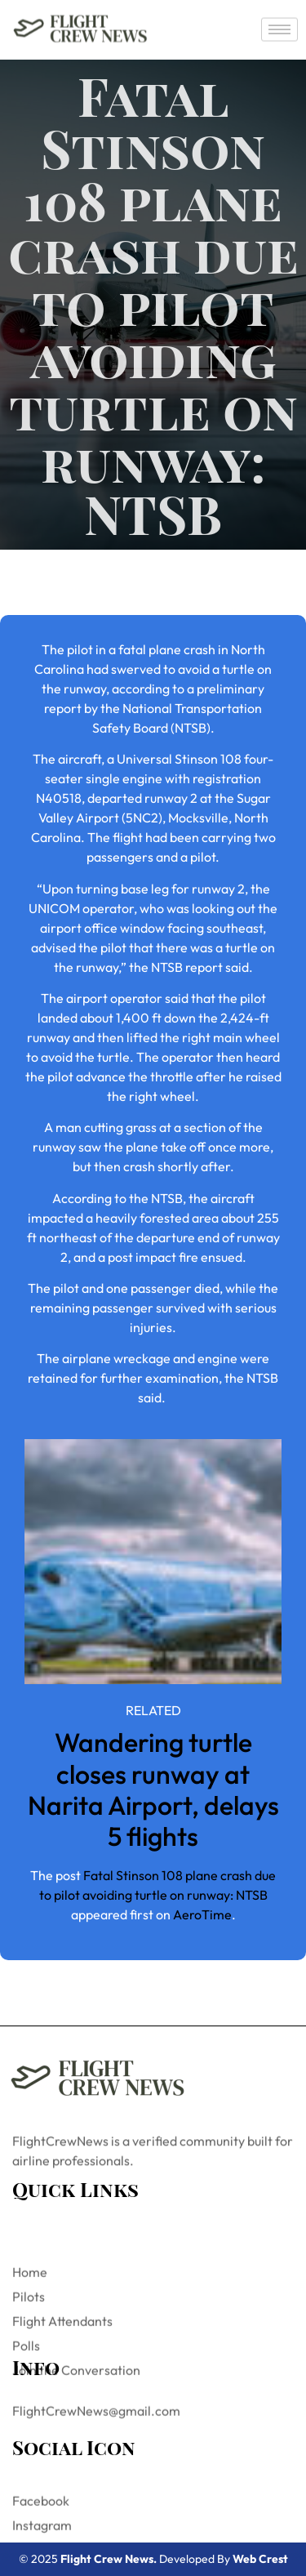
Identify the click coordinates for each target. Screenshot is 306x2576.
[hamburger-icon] (279, 28)
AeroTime (202, 1914)
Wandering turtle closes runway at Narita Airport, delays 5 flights (153, 1789)
